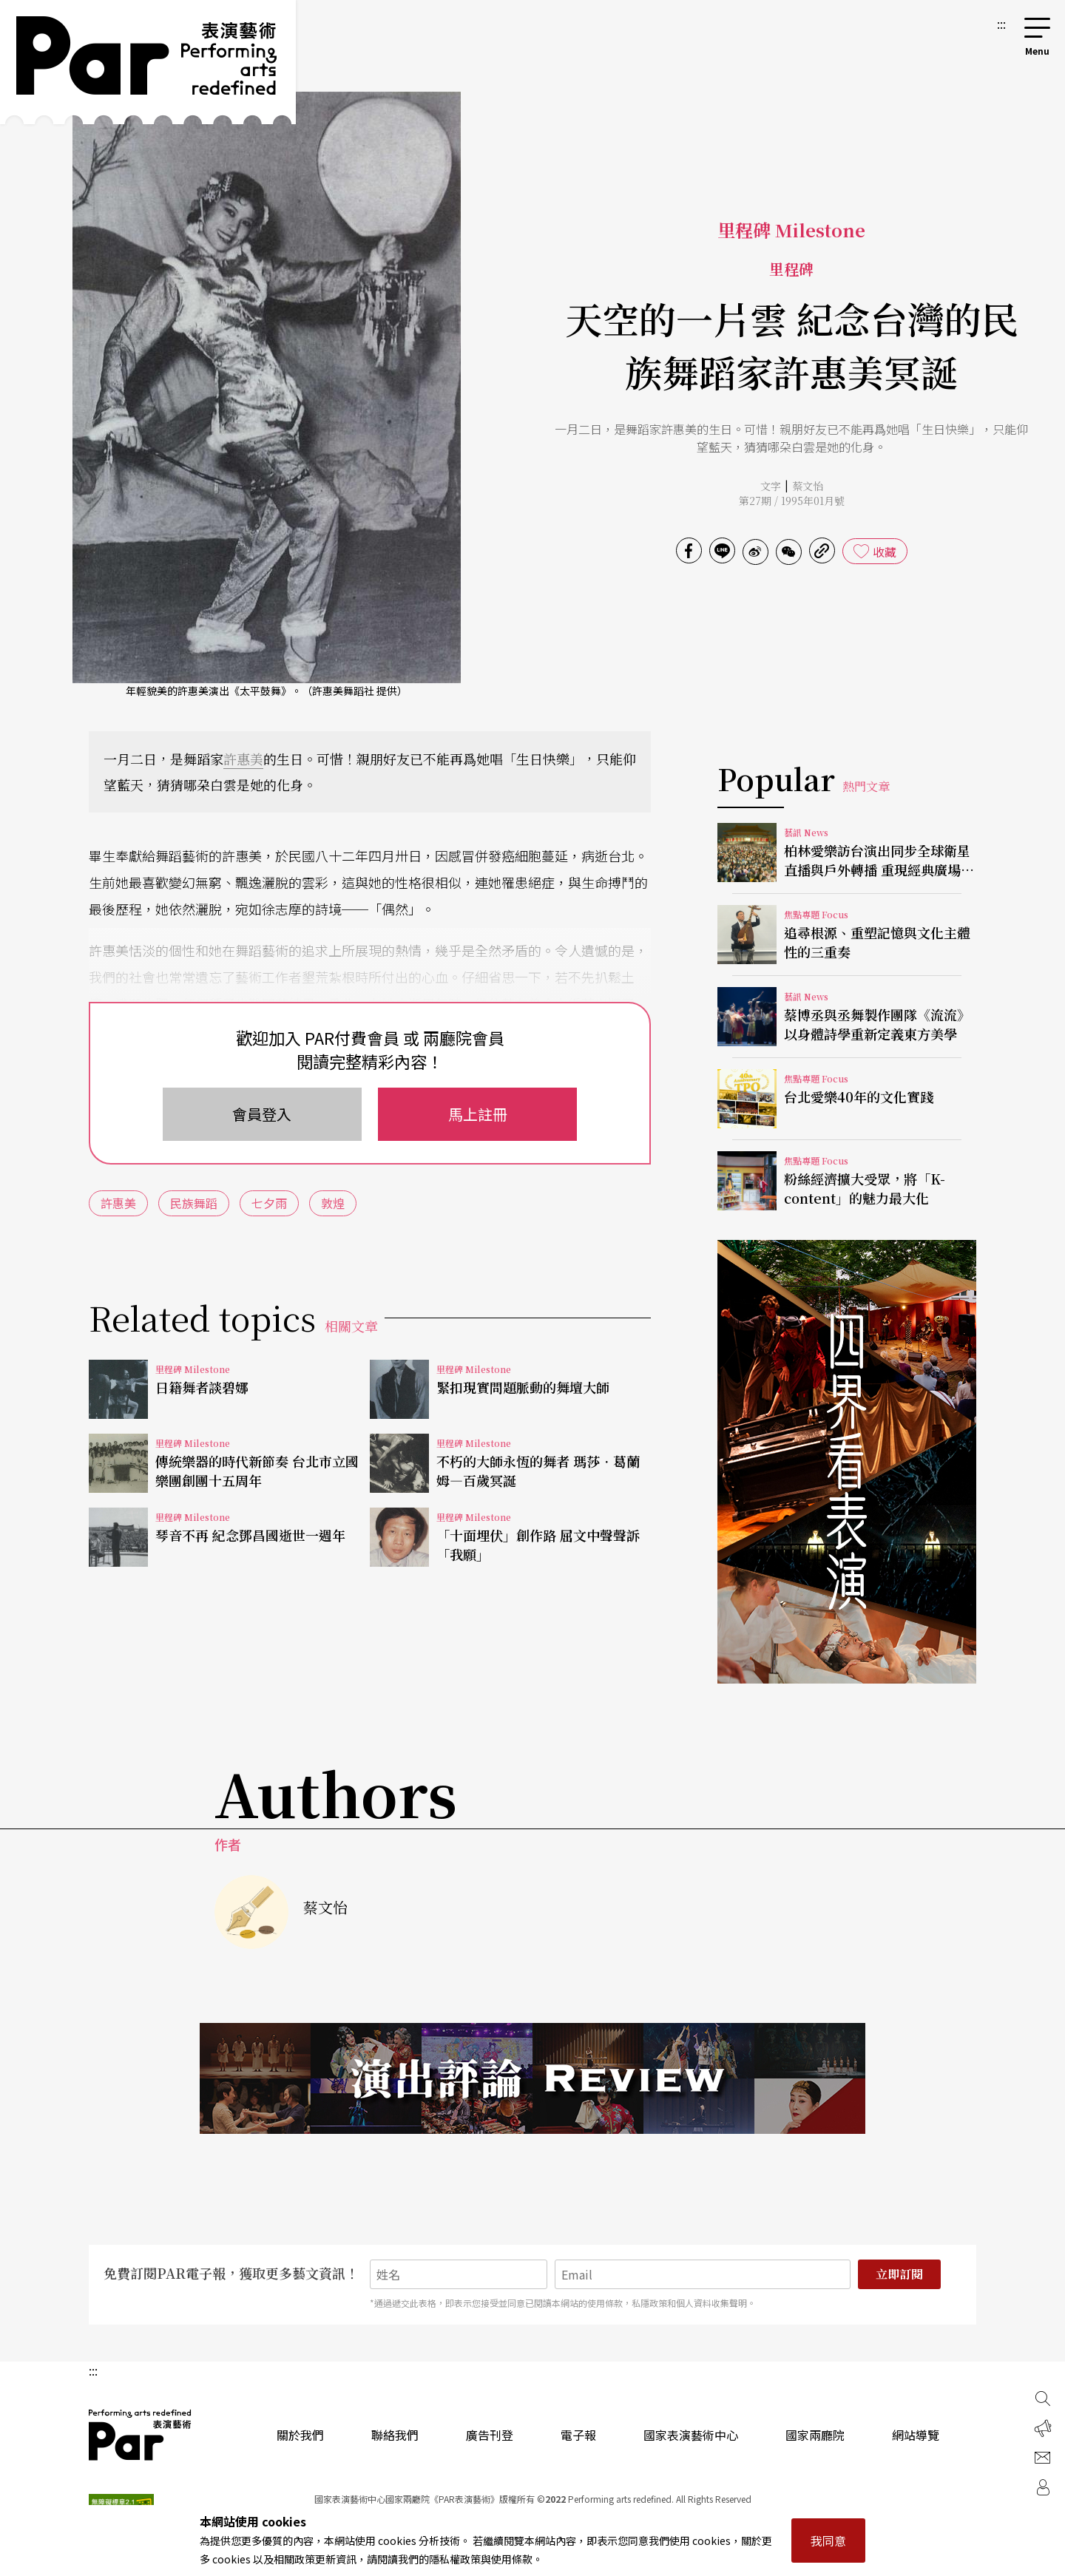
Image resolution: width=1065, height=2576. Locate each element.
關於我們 (300, 2435)
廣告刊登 (489, 2435)
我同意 (828, 2540)
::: (1001, 24)
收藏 (884, 551)
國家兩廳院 (815, 2435)
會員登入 (261, 1114)
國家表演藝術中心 (690, 2435)
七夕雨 (269, 1203)
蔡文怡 (807, 485)
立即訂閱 (899, 2273)
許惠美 (243, 758)
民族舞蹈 (193, 1203)
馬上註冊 (477, 1114)
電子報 (578, 2435)
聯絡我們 (395, 2435)
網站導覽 (915, 2435)
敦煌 (333, 1203)
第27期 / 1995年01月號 (792, 500)
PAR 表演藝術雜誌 (140, 2435)
